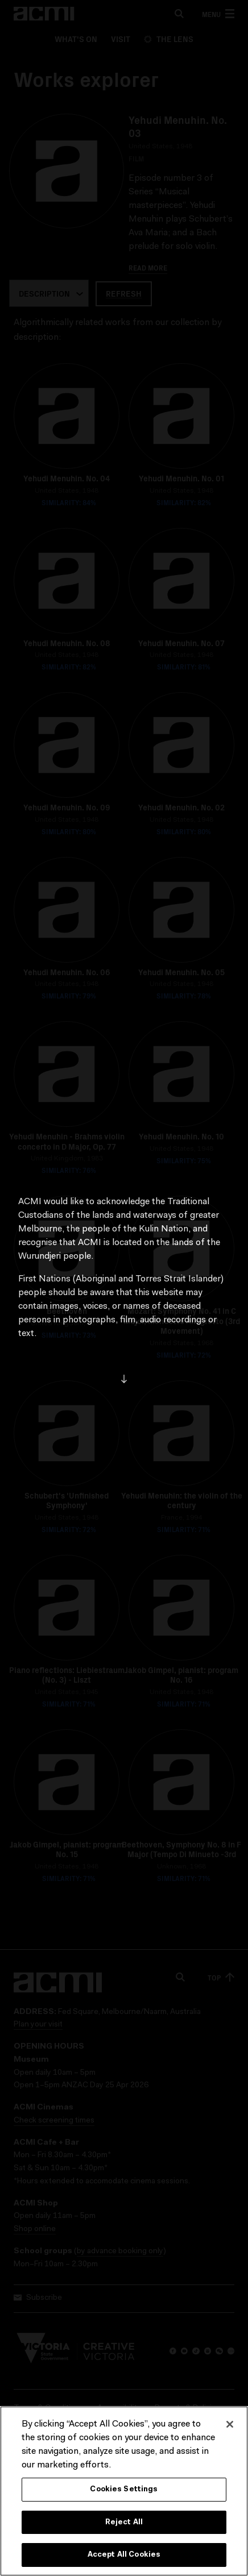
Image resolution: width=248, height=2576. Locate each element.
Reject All (124, 2525)
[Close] (229, 2427)
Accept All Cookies (124, 2558)
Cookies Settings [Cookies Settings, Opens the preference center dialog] (124, 2492)
